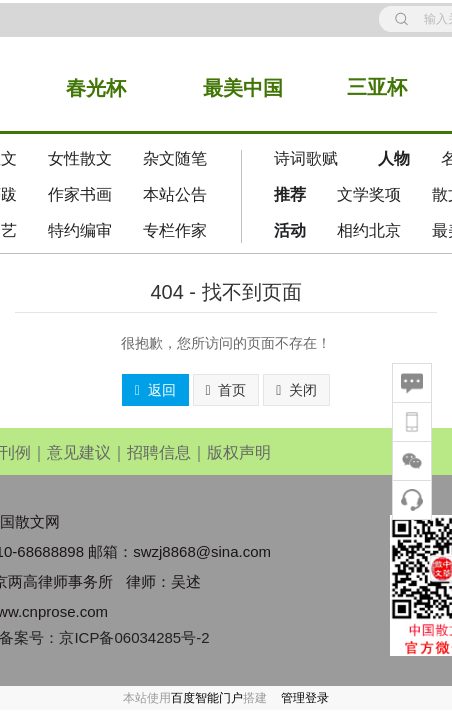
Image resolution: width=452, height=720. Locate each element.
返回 (155, 390)
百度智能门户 (207, 698)
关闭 (296, 390)
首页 (226, 390)
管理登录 (305, 698)
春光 (86, 88)
